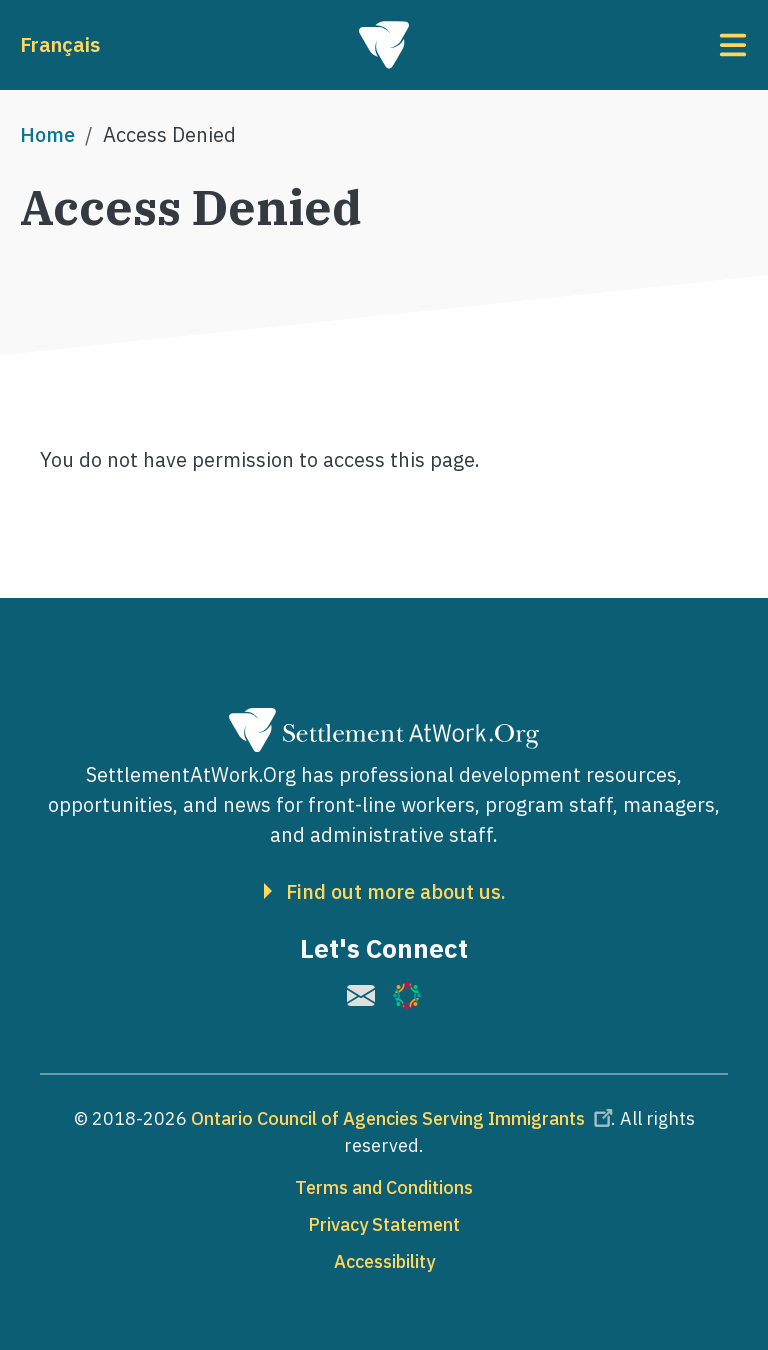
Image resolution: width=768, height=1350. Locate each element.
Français (60, 44)
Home (47, 134)
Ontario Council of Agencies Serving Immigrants (405, 1118)
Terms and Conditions (384, 1187)
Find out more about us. (396, 892)
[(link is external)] (361, 995)
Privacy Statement (384, 1224)
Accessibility (384, 1261)
